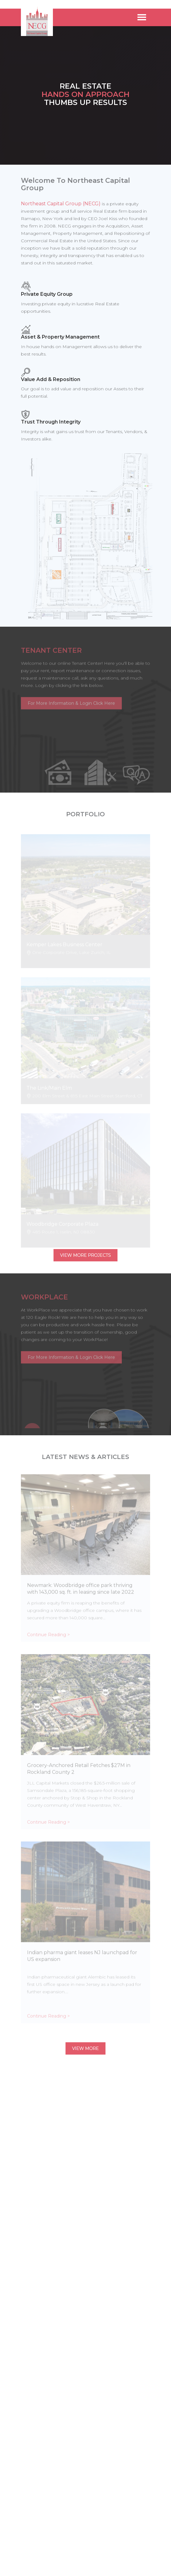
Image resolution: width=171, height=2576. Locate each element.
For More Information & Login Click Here (71, 699)
